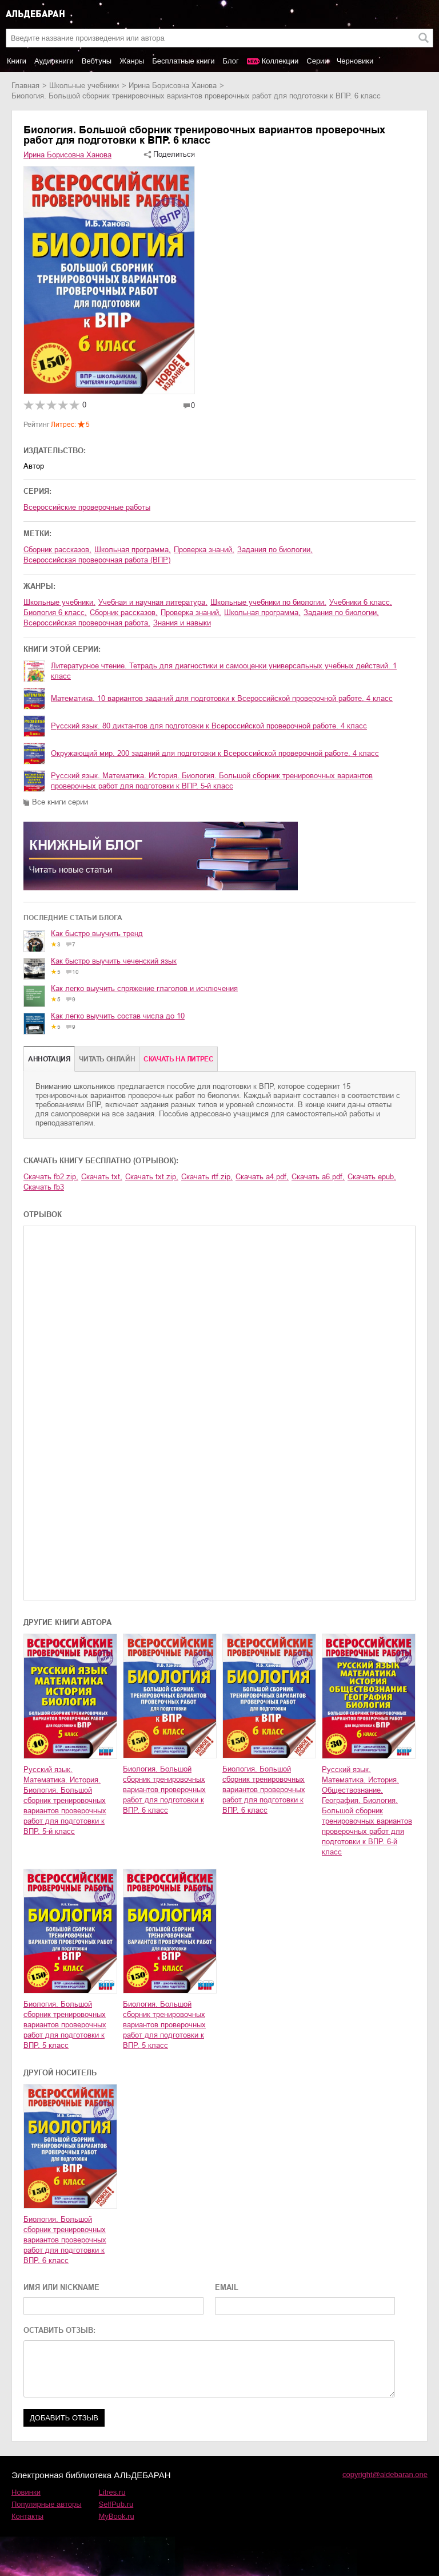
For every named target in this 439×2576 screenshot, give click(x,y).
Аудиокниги (54, 61)
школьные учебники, (59, 602)
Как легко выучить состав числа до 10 (118, 1016)
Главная (25, 85)
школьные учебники (84, 85)
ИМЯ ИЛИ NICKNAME (61, 2287)
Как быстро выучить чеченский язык (114, 961)
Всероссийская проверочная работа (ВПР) (96, 560)
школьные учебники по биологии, (268, 602)
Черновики (355, 61)
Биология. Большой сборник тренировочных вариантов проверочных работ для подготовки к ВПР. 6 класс (164, 1789)
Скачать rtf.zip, (207, 1176)
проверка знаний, (204, 549)
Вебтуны (96, 61)
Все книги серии (60, 802)
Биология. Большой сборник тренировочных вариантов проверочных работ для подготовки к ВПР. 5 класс (64, 2025)
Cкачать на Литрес (178, 1059)
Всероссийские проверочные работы (86, 507)
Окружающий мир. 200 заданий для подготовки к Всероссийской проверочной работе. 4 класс (215, 753)
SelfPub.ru (116, 2504)
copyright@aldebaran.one (385, 2474)
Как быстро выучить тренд (97, 933)
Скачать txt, (101, 1176)
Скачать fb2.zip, (50, 1176)
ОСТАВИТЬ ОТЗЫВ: (59, 2330)
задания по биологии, (275, 549)
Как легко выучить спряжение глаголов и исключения (144, 988)
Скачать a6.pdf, (318, 1176)
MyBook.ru (116, 2516)
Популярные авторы (46, 2504)
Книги (16, 61)
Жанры (131, 61)
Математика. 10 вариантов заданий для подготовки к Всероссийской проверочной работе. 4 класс (222, 698)
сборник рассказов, (57, 549)
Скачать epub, (372, 1176)
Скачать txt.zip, (151, 1176)
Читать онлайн (107, 1059)
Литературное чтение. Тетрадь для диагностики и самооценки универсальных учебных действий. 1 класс (224, 670)
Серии (317, 61)
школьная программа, (132, 549)
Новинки (26, 2492)
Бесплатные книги (183, 61)
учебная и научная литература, (152, 602)
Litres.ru (112, 2492)
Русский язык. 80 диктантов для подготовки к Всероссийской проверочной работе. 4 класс (209, 726)
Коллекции (280, 61)
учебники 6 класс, (360, 602)
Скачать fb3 (43, 1187)
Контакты (27, 2516)
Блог (231, 61)
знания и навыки (182, 623)
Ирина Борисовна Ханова (173, 85)
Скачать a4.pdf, (262, 1176)
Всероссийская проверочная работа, (86, 623)
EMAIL (226, 2287)
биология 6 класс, (55, 612)
